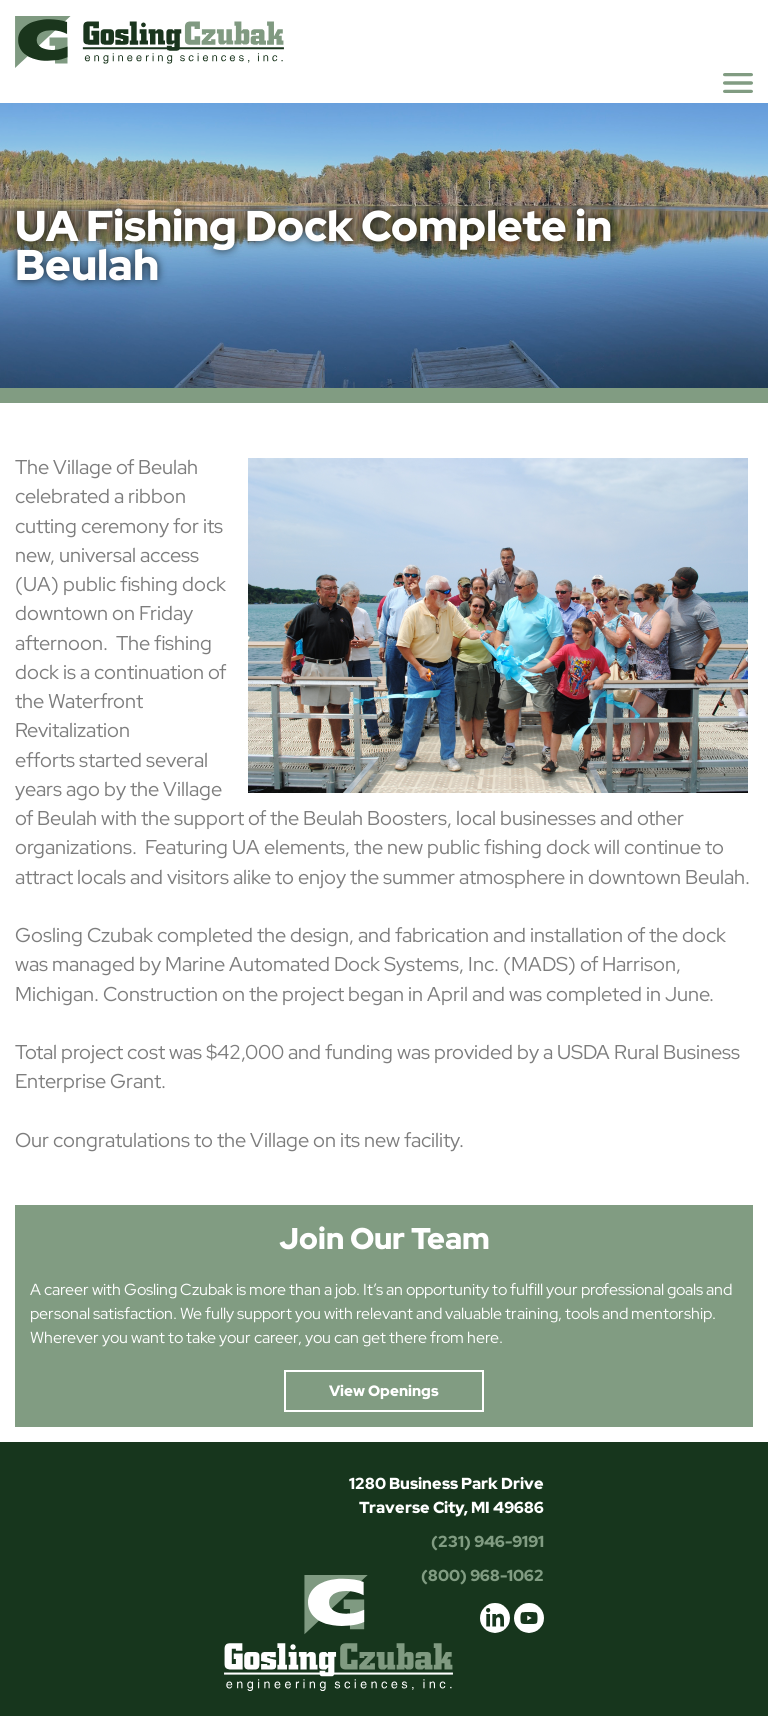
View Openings (384, 1391)
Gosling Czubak (149, 41)
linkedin (495, 1618)
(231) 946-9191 (487, 1541)
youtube (529, 1618)
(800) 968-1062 (482, 1575)
